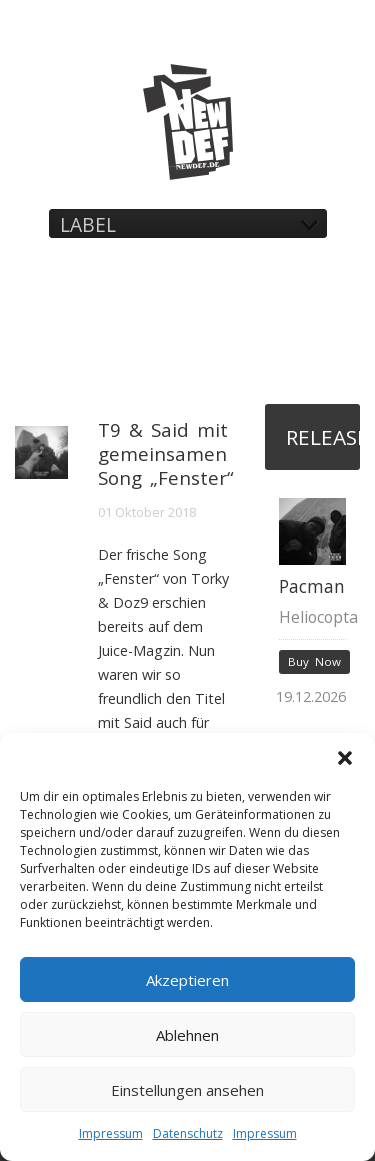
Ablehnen (187, 1035)
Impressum (111, 1133)
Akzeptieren (187, 980)
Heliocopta (318, 617)
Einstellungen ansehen (187, 1090)
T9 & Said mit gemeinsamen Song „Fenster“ (166, 453)
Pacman (312, 586)
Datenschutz (188, 1133)
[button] (345, 758)
